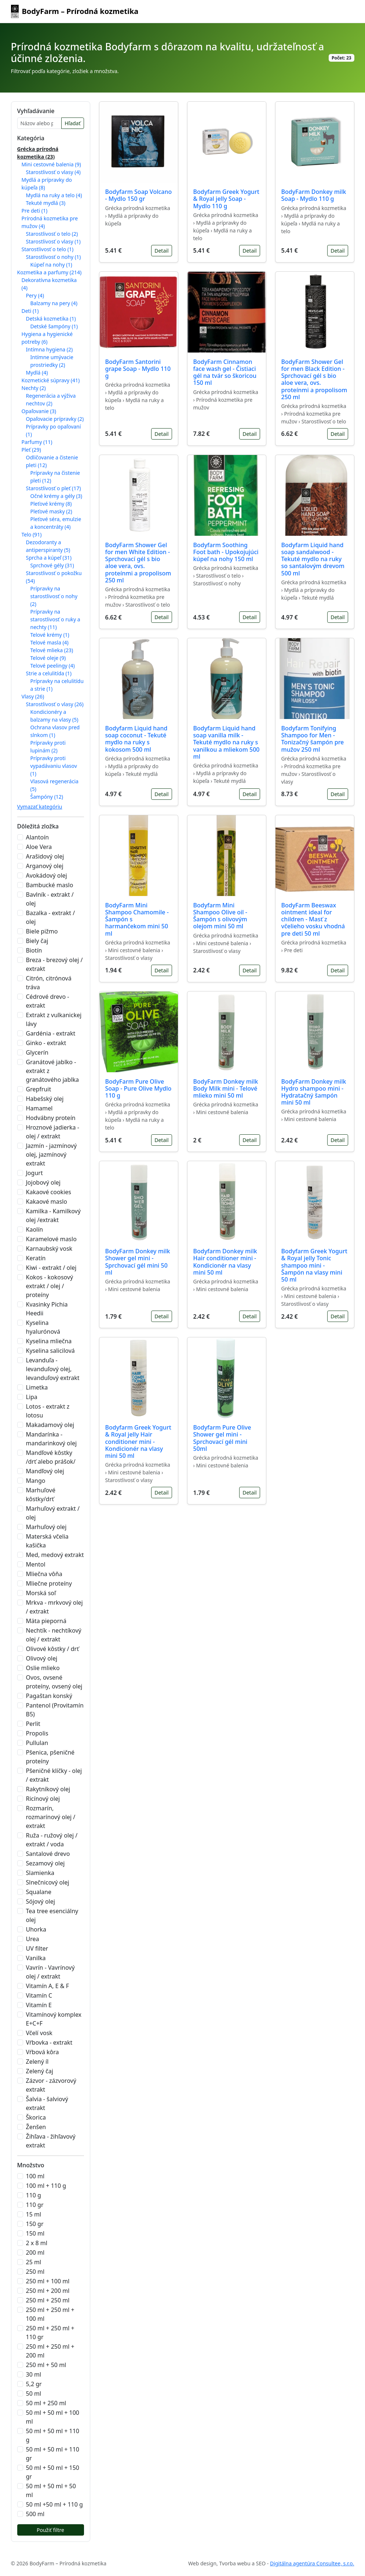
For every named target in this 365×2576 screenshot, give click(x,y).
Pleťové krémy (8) (51, 503)
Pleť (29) (31, 449)
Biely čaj (37, 941)
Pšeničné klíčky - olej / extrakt (54, 1775)
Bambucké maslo (49, 885)
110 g (33, 2195)
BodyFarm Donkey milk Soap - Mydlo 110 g (313, 195)
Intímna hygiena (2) (49, 349)
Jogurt (34, 1173)
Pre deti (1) (35, 210)
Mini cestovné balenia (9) (51, 164)
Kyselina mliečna (49, 1341)
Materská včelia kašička (47, 1540)
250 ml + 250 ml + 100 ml (50, 2314)
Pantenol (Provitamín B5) (55, 1709)
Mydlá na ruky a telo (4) (54, 195)
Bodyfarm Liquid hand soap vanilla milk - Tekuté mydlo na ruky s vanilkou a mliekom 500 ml (226, 742)
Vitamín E (39, 2005)
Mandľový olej (45, 1471)
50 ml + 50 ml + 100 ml (53, 2417)
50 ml (33, 2393)
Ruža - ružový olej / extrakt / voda (52, 1839)
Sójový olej (40, 1901)
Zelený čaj (39, 2071)
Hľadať (72, 123)
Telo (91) (32, 534)
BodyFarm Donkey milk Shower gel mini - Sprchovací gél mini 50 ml (137, 1261)
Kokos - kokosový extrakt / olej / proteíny (49, 1286)
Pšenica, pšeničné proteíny (50, 1756)
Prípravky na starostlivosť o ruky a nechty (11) (55, 619)
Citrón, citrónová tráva (49, 982)
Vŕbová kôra (42, 2052)
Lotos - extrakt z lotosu (48, 1410)
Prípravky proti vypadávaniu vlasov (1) (53, 766)
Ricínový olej (43, 1799)
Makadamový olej (50, 1425)
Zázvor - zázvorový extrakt (51, 2085)
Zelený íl (37, 2061)
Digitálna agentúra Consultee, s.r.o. (312, 2563)
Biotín (34, 950)
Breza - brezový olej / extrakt (54, 964)
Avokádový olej (46, 875)
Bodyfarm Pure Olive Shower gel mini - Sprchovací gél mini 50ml (222, 1438)
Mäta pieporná (46, 1621)
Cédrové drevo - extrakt (47, 1001)
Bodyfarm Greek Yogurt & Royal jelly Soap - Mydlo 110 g (226, 199)
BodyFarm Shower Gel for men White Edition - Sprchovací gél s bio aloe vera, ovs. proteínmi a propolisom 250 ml (138, 562)
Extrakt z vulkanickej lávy (54, 1019)
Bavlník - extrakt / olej (50, 898)
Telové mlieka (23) (51, 650)
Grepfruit (38, 1089)
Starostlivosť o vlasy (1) (53, 241)
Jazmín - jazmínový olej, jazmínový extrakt (51, 1154)
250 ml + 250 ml (48, 2300)
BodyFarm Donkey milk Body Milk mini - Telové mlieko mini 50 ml (225, 1088)
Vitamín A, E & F (47, 1986)
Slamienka (40, 1873)
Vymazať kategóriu (39, 806)
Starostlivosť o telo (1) (48, 249)
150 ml (35, 2233)
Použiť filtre (50, 2529)
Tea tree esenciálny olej (52, 1915)
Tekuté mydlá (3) (46, 202)
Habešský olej (45, 1099)
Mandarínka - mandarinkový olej (51, 1438)
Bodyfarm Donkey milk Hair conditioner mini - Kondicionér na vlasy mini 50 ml (225, 1261)
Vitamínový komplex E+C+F (54, 2018)
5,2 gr (34, 2384)
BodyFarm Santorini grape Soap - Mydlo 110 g (138, 369)
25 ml (33, 2262)
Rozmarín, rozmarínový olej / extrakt (51, 1817)
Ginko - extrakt (46, 1043)
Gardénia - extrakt (51, 1033)
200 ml (35, 2252)
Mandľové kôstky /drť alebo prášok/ (51, 1457)
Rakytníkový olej (48, 1789)
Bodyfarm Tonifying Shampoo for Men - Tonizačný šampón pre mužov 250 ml (312, 739)
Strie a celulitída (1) (49, 673)
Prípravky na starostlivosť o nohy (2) (54, 596)
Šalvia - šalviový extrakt (47, 2103)
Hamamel (39, 1108)
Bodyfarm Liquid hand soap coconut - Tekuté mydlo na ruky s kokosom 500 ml (136, 739)
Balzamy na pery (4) (54, 303)
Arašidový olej (45, 856)
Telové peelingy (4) (52, 665)
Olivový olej (42, 1658)
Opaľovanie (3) (39, 411)
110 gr (35, 2205)
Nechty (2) (34, 387)
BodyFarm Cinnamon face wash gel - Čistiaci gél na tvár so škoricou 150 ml (225, 372)
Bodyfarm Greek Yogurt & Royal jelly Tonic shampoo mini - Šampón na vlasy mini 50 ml (314, 1265)
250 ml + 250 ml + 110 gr (50, 2332)
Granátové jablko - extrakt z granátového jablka (52, 1071)
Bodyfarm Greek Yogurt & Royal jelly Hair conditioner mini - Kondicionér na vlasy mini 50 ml (138, 1441)
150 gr (35, 2224)
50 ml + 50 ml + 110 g (53, 2435)
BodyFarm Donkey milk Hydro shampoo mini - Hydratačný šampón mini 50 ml (313, 1092)
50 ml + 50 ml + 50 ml (51, 2490)
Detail (161, 250)
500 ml (35, 2514)
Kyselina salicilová (50, 1351)
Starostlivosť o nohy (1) (53, 256)
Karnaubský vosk (49, 1248)
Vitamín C (39, 1995)
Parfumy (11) (37, 441)
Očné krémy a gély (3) (56, 495)
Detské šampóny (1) (54, 326)
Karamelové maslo (51, 1239)
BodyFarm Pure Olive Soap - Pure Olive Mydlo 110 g (138, 1088)
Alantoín (37, 837)
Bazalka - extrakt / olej (50, 917)
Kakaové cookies (48, 1192)
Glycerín (37, 1052)
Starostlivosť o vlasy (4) (53, 172)
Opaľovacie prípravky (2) (55, 418)
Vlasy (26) (33, 696)
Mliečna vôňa (44, 1574)
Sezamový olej (45, 1863)
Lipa (31, 1397)
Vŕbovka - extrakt (49, 2042)
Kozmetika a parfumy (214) (49, 272)
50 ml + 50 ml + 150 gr (53, 2472)
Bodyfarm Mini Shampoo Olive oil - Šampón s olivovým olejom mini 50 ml (220, 916)
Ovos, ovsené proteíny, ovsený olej (54, 1681)
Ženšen (36, 2127)
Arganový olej (44, 866)
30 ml (33, 2374)
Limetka (37, 1387)
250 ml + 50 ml (46, 2365)
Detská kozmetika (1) (51, 318)
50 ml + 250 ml (46, 2403)
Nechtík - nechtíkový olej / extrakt (53, 1634)
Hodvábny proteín (51, 1118)
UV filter (37, 1948)
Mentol (35, 1564)
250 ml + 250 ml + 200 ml (50, 2350)
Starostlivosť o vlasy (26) (55, 704)
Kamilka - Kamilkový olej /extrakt (53, 1215)
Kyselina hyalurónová (43, 1327)
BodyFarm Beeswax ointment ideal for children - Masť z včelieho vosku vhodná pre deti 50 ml (313, 919)
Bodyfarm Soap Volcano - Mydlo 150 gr (138, 195)
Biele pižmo (42, 931)
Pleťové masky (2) (51, 511)
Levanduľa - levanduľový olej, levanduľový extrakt (53, 1369)
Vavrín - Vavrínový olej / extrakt (50, 1971)
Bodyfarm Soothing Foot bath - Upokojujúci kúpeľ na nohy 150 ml (226, 552)
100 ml (35, 2176)
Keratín (36, 1258)
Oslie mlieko (43, 1668)
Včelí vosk (39, 2033)
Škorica (36, 2117)
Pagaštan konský (49, 1696)
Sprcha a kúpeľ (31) (49, 557)
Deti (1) (30, 310)
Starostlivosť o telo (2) (52, 233)
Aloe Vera (39, 847)
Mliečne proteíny (49, 1583)
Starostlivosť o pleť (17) (53, 488)
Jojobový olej (43, 1182)
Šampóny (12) (46, 796)
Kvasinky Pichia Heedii (47, 1308)
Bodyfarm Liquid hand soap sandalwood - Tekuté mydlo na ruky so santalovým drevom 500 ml (313, 559)
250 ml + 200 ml (48, 2291)
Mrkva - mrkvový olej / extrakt (54, 1606)
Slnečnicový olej (47, 1882)
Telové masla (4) (49, 642)
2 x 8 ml (36, 2243)
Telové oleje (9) (48, 657)
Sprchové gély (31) (52, 565)
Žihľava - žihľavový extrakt (51, 2140)
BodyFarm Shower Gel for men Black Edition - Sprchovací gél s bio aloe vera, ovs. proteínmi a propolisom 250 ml (314, 379)
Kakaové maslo (46, 1201)
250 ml (35, 2272)
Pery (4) (35, 295)
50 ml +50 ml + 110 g (54, 2504)
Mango (35, 1481)
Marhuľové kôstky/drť (41, 1494)
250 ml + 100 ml (48, 2281)
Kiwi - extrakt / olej (51, 1268)
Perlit (33, 1724)
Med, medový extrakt (55, 1555)
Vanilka (36, 1958)
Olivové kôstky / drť (52, 1649)
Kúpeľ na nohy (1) (51, 264)
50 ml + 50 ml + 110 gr (53, 2453)
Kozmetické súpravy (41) (51, 380)
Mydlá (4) (37, 372)
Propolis (37, 1733)
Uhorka (36, 1929)
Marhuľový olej (46, 1527)
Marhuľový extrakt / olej (53, 1512)
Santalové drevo (48, 1854)
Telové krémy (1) (49, 634)
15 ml (33, 2214)
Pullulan (37, 1743)
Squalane (39, 1892)
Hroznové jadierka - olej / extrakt (52, 1131)
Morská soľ (41, 1593)
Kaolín (34, 1229)
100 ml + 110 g (46, 2186)
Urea (32, 1939)
